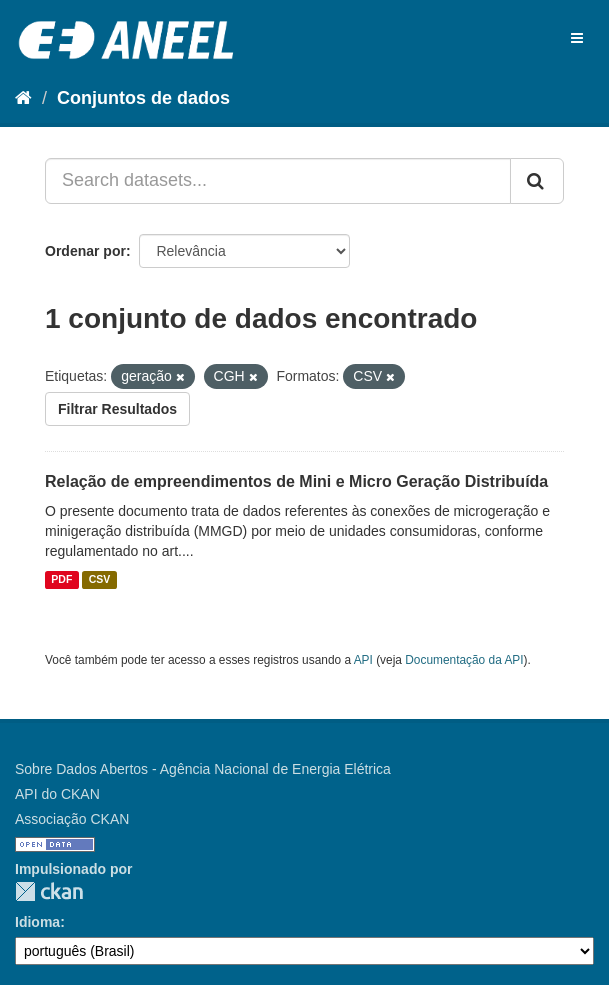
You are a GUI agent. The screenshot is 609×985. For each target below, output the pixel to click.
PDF (61, 580)
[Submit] (537, 181)
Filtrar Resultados (117, 409)
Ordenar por (85, 251)
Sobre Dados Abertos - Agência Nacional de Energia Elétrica (203, 769)
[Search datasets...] (278, 181)
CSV (100, 580)
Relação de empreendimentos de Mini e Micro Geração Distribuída (296, 481)
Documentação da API (464, 660)
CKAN (49, 891)
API (363, 660)
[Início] (23, 98)
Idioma (37, 922)
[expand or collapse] (577, 38)
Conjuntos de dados (143, 98)
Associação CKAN (72, 819)
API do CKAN (57, 794)
